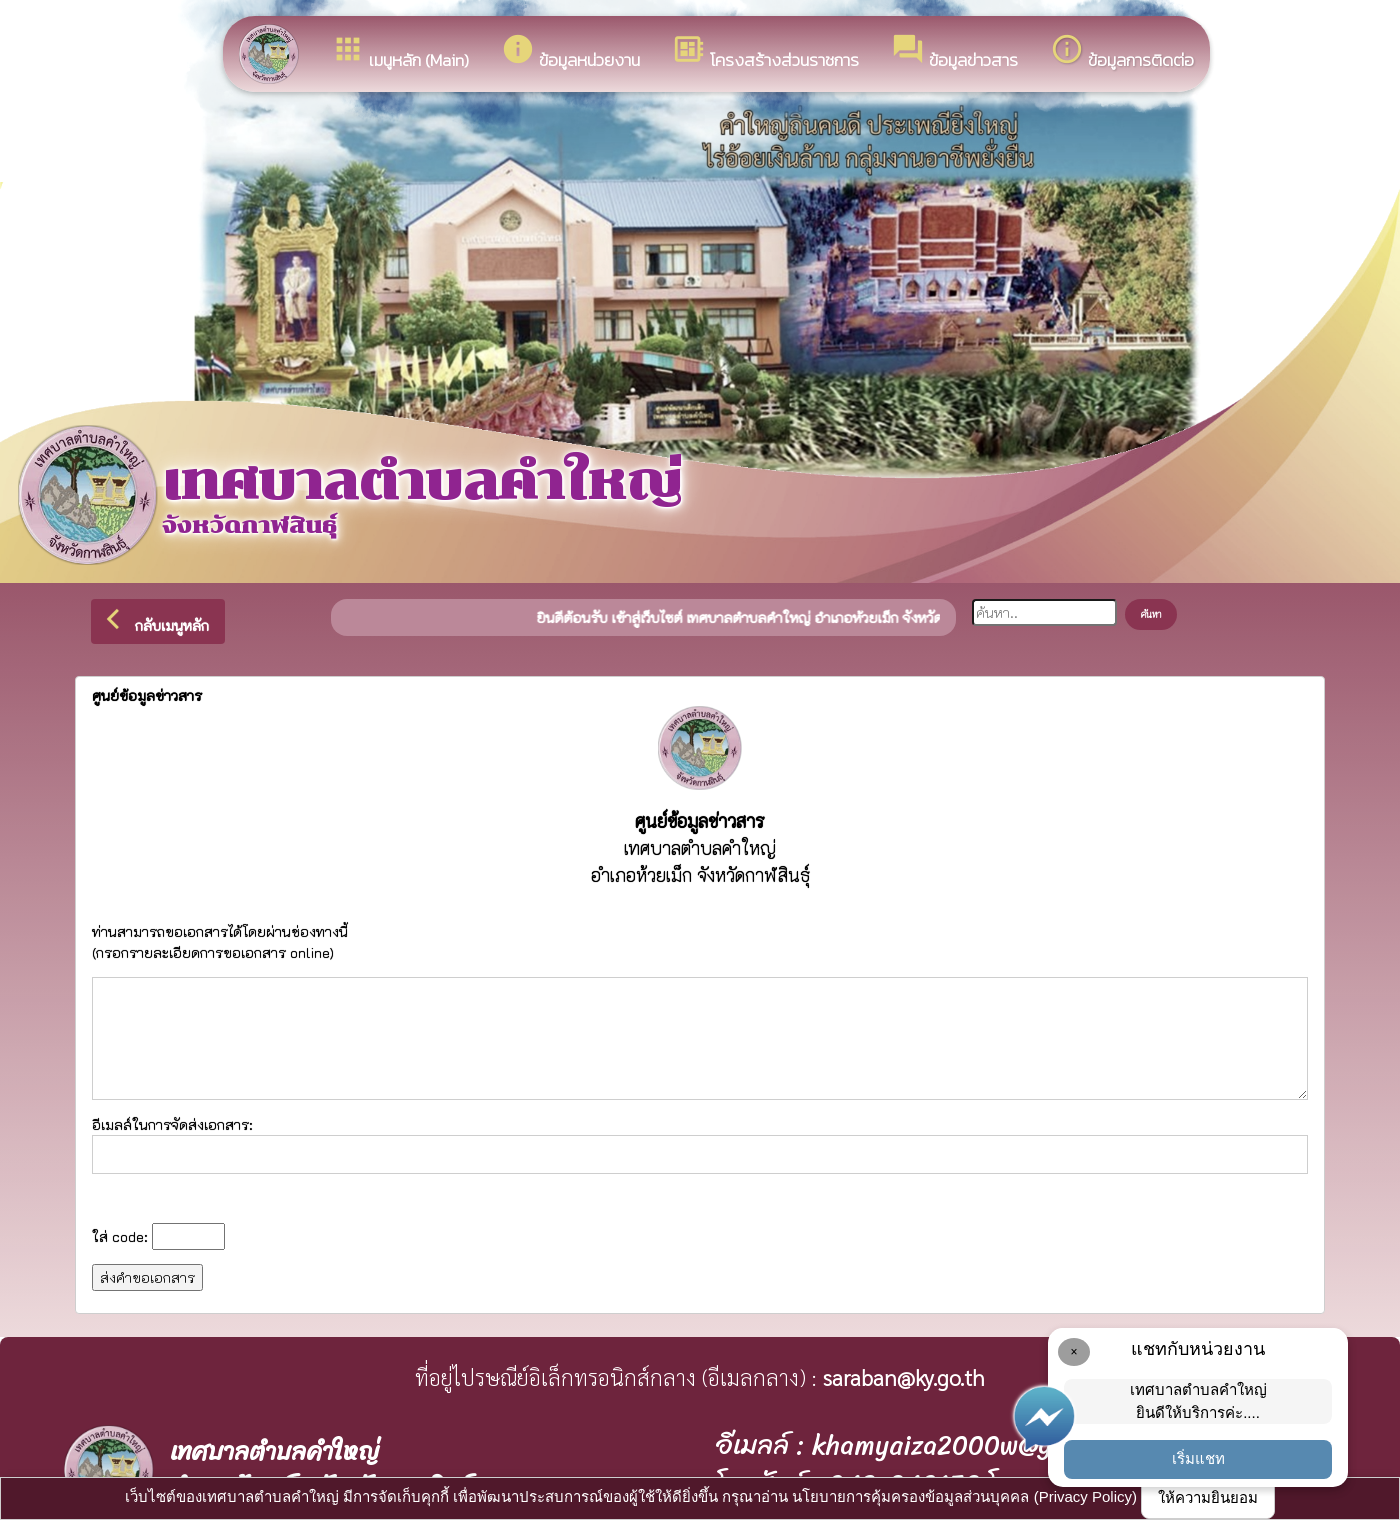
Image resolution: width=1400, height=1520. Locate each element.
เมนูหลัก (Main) (400, 52)
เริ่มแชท (1198, 1458)
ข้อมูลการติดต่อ (1122, 52)
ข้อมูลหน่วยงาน (570, 52)
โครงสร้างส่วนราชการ (765, 52)
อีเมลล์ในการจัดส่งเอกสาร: (700, 1144)
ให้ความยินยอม (1208, 1497)
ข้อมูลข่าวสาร (954, 52)
